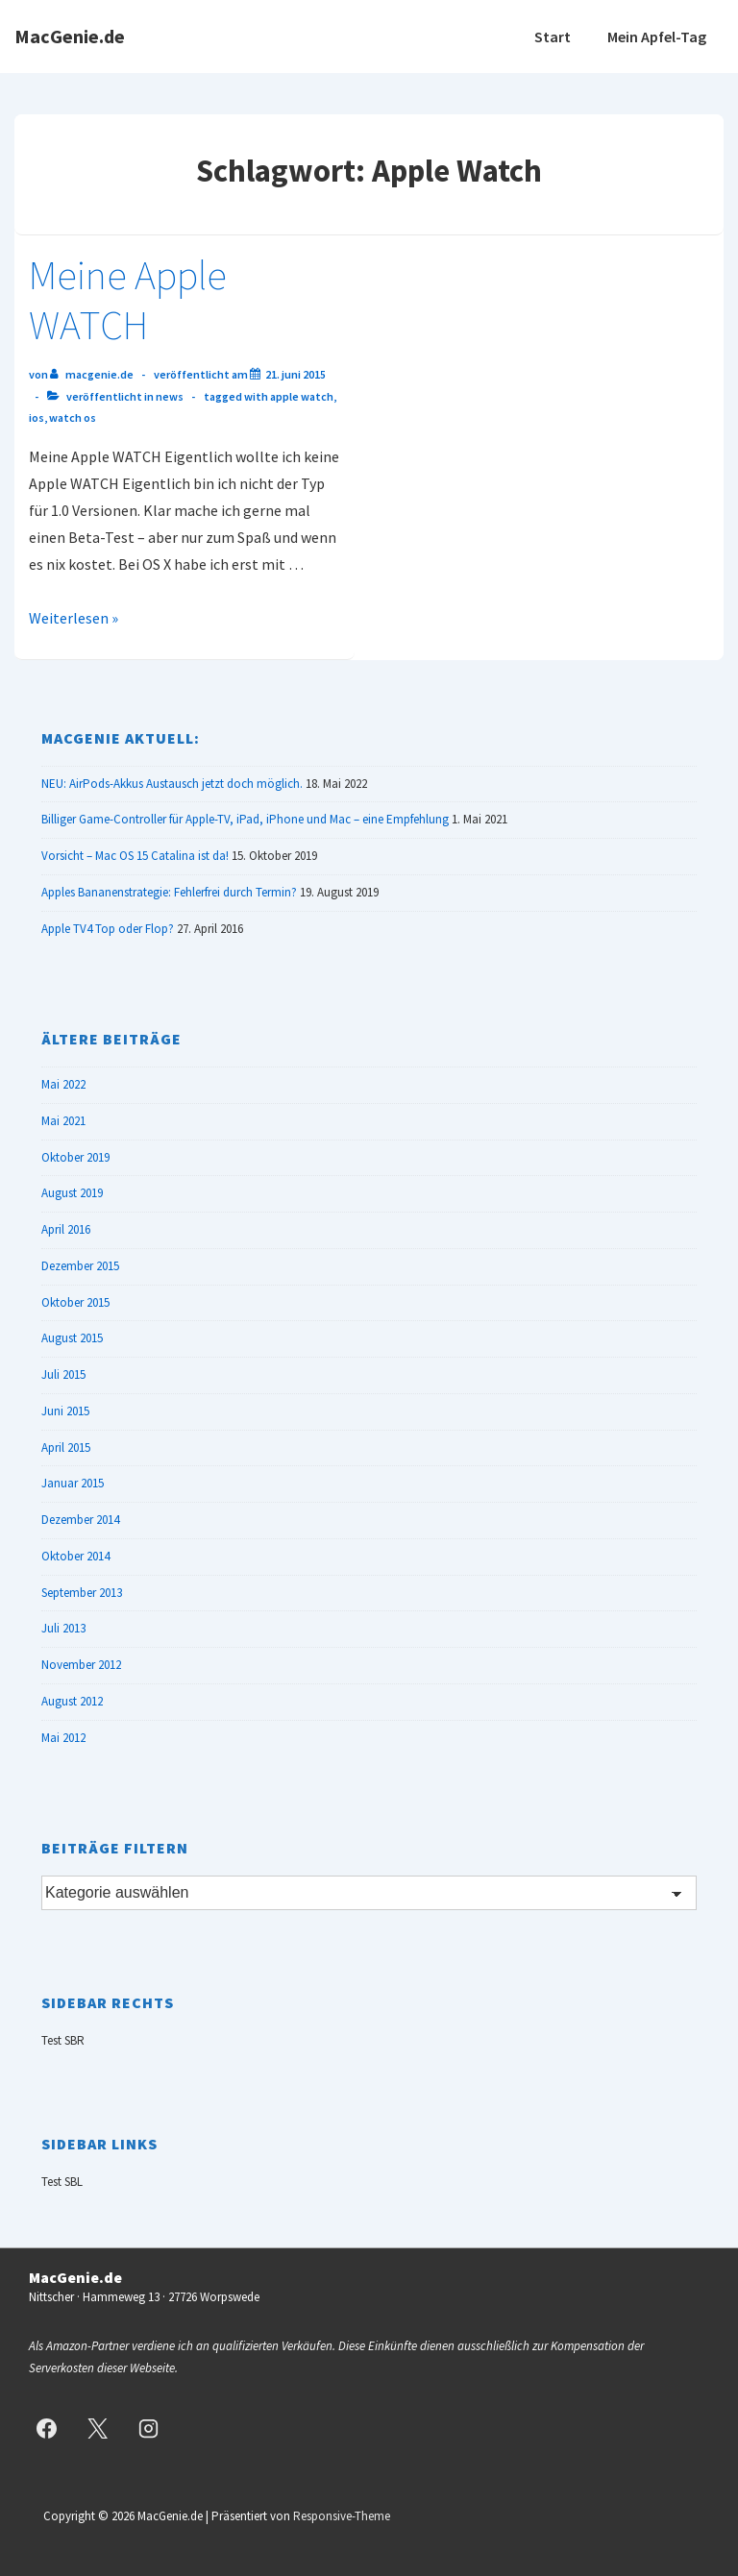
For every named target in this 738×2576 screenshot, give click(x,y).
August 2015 (72, 1338)
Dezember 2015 (80, 1266)
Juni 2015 (65, 1411)
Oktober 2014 (75, 1556)
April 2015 (65, 1447)
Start (552, 36)
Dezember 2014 (80, 1519)
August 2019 (72, 1193)
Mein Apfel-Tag (656, 36)
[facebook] (47, 2428)
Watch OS (72, 417)
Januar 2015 (72, 1483)
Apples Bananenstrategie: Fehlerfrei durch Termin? (169, 892)
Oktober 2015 (75, 1302)
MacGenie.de (69, 36)
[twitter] (98, 2428)
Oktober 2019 (75, 1157)
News (170, 396)
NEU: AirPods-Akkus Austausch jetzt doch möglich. (172, 783)
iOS (36, 417)
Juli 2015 (63, 1374)
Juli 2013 (63, 1628)
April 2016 (65, 1229)
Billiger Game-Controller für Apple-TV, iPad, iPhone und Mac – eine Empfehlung (245, 819)
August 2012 (72, 1701)
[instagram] (149, 2428)
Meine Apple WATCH (128, 300)
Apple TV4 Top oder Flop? (107, 928)
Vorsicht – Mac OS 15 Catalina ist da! (135, 855)
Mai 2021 (63, 1121)
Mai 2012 (63, 1738)
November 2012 (81, 1664)
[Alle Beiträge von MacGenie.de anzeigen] (92, 374)
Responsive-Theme (341, 2516)
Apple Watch (301, 396)
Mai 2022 (63, 1084)
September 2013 (81, 1592)
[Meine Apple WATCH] (295, 374)
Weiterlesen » (73, 617)
